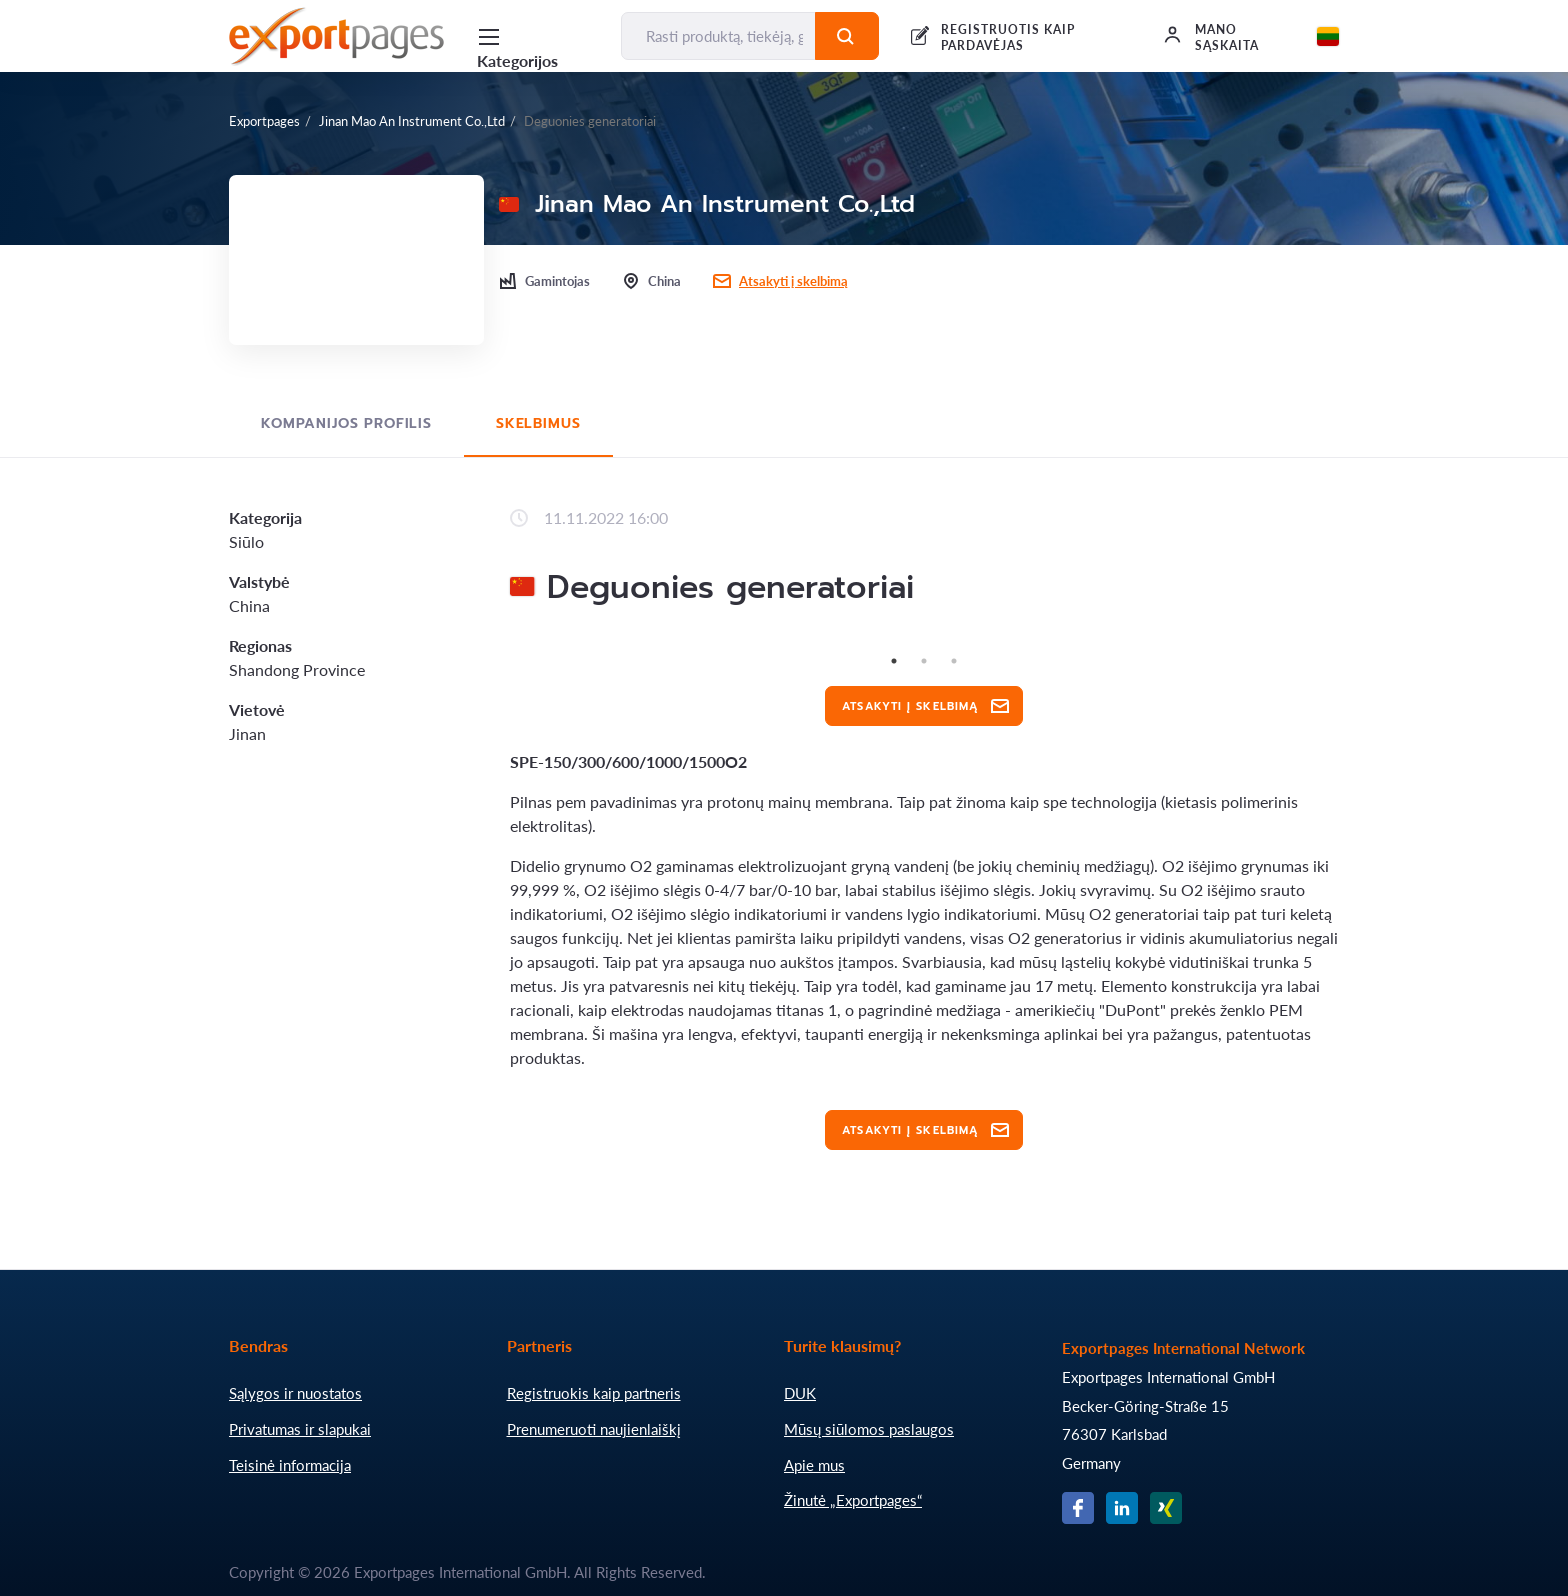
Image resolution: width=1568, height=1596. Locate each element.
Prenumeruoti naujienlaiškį (594, 1429)
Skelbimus (538, 423)
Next (1354, 646)
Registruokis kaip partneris (594, 1393)
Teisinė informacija (290, 1465)
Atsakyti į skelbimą (793, 281)
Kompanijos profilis (346, 423)
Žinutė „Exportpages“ (853, 1500)
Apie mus (814, 1465)
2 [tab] (924, 661)
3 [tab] (954, 661)
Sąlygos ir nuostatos (295, 1393)
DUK (800, 1393)
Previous (495, 646)
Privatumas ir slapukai (300, 1429)
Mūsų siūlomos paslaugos (869, 1429)
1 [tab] (894, 661)
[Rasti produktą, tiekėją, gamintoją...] (718, 36)
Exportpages (264, 121)
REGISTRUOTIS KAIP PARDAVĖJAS (1007, 37)
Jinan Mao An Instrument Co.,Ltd (412, 121)
